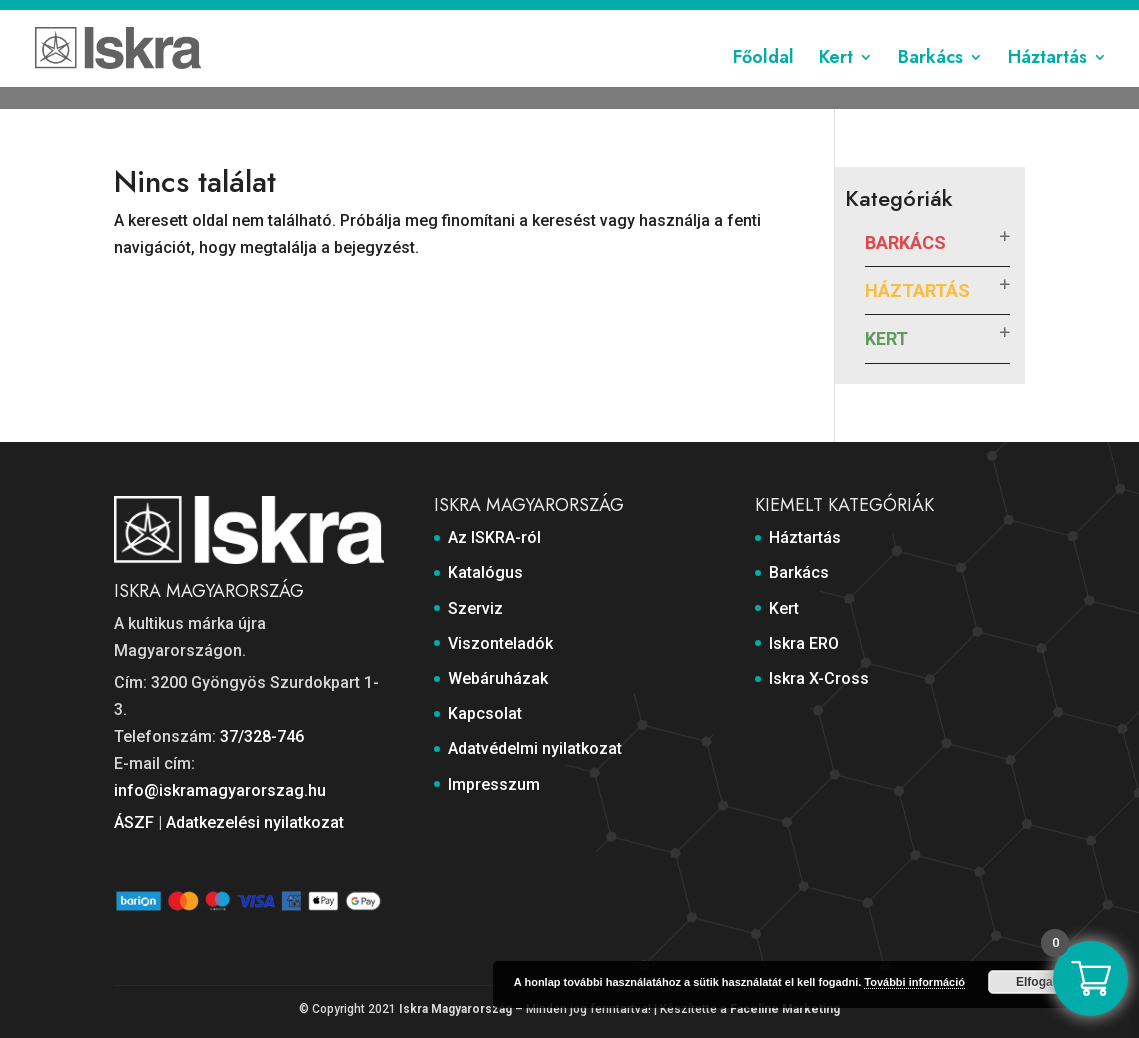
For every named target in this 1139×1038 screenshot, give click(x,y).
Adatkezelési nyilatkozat (255, 822)
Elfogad (1038, 982)
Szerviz (435, 17)
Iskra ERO (804, 643)
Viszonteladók (523, 17)
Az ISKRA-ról (271, 17)
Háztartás (1047, 83)
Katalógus (361, 17)
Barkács (930, 83)
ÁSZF (134, 822)
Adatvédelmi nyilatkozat (850, 17)
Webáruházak (631, 17)
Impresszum (985, 17)
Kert (836, 83)
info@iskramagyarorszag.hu (220, 790)
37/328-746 (262, 736)
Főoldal (763, 83)
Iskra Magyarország (455, 1009)
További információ (914, 982)
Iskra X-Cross (819, 678)
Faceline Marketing (785, 1009)
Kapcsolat (724, 17)
